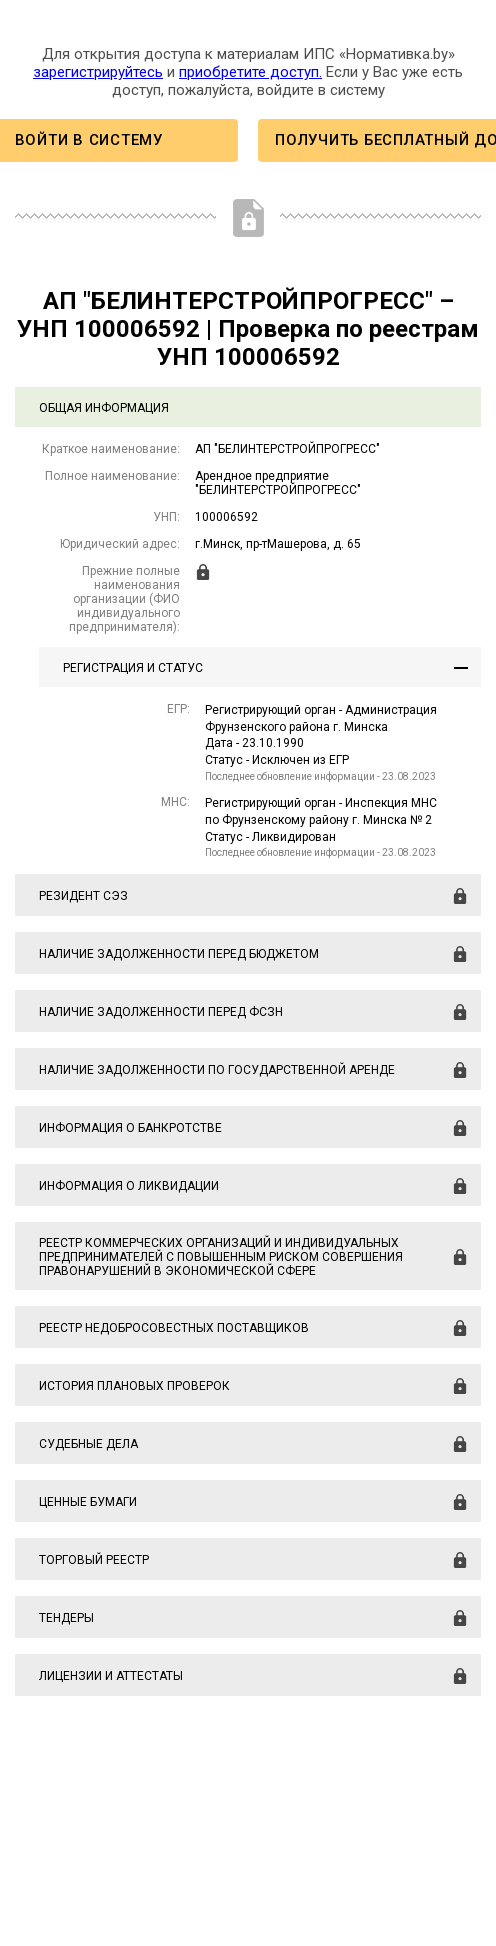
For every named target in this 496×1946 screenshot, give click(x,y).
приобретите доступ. (250, 72)
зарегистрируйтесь (98, 72)
